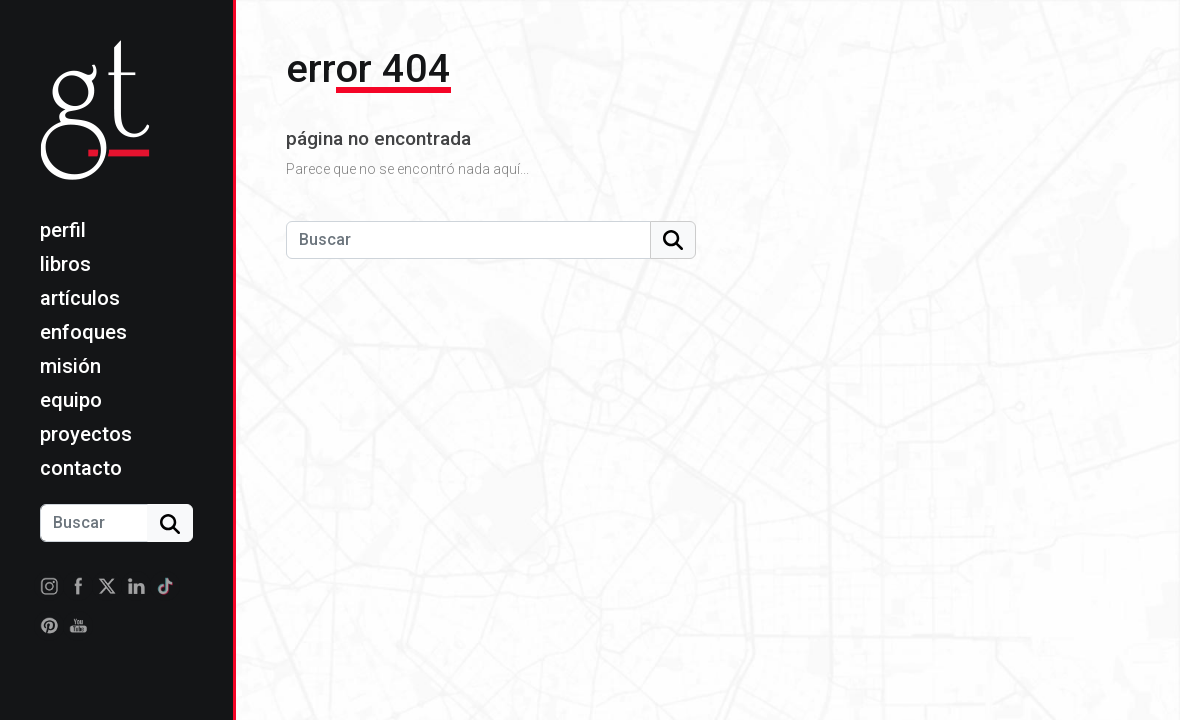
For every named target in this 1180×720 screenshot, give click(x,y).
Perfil (63, 230)
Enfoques (83, 332)
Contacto (81, 468)
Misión (70, 366)
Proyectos (86, 434)
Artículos (80, 298)
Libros (65, 264)
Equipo (71, 400)
